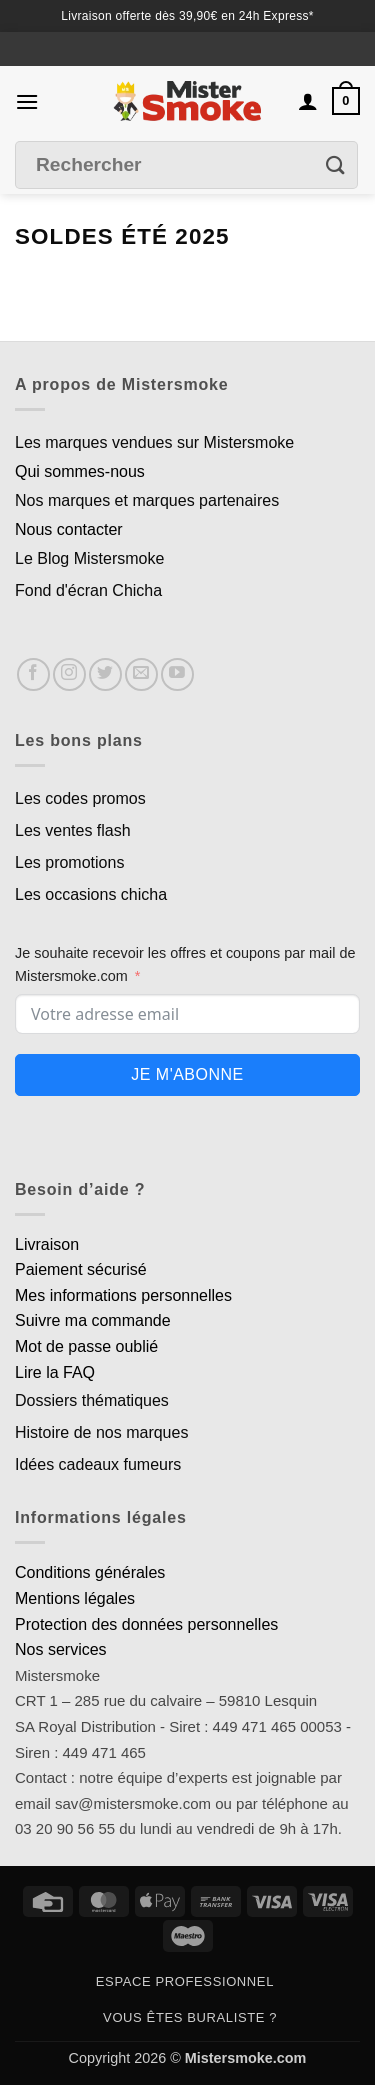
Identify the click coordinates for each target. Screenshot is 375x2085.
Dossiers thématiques (92, 1400)
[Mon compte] (308, 101)
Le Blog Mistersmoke (89, 558)
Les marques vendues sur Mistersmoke (154, 442)
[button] (27, 101)
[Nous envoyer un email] (141, 674)
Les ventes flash (73, 830)
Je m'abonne (187, 1074)
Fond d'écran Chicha (88, 590)
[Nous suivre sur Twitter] (105, 674)
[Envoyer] (336, 165)
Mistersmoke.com (246, 2058)
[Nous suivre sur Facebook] (33, 674)
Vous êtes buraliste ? (190, 2017)
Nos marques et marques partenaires (147, 500)
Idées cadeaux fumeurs (98, 1464)
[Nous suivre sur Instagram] (69, 674)
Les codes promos (80, 798)
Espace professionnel (185, 1981)
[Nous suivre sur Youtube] (177, 674)
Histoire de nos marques (101, 1432)
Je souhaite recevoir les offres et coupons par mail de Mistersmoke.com (185, 964)
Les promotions (69, 862)
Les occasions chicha (91, 894)
